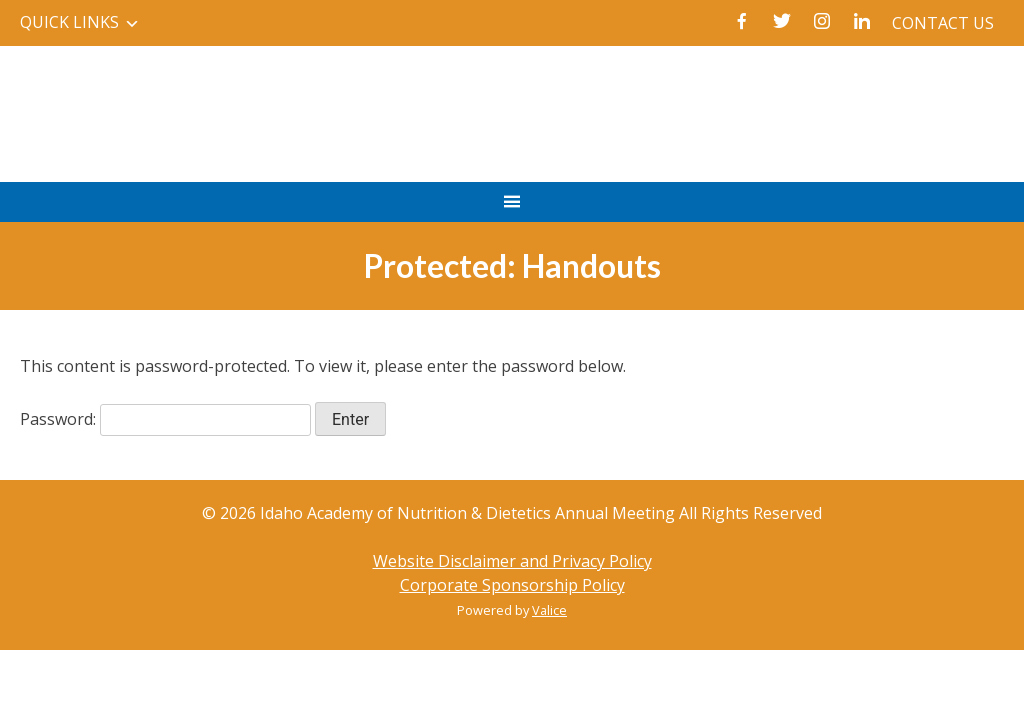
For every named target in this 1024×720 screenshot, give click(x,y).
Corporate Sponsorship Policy (512, 585)
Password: (165, 419)
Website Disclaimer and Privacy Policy (512, 561)
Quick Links (69, 22)
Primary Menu (511, 211)
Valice (549, 610)
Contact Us (943, 23)
